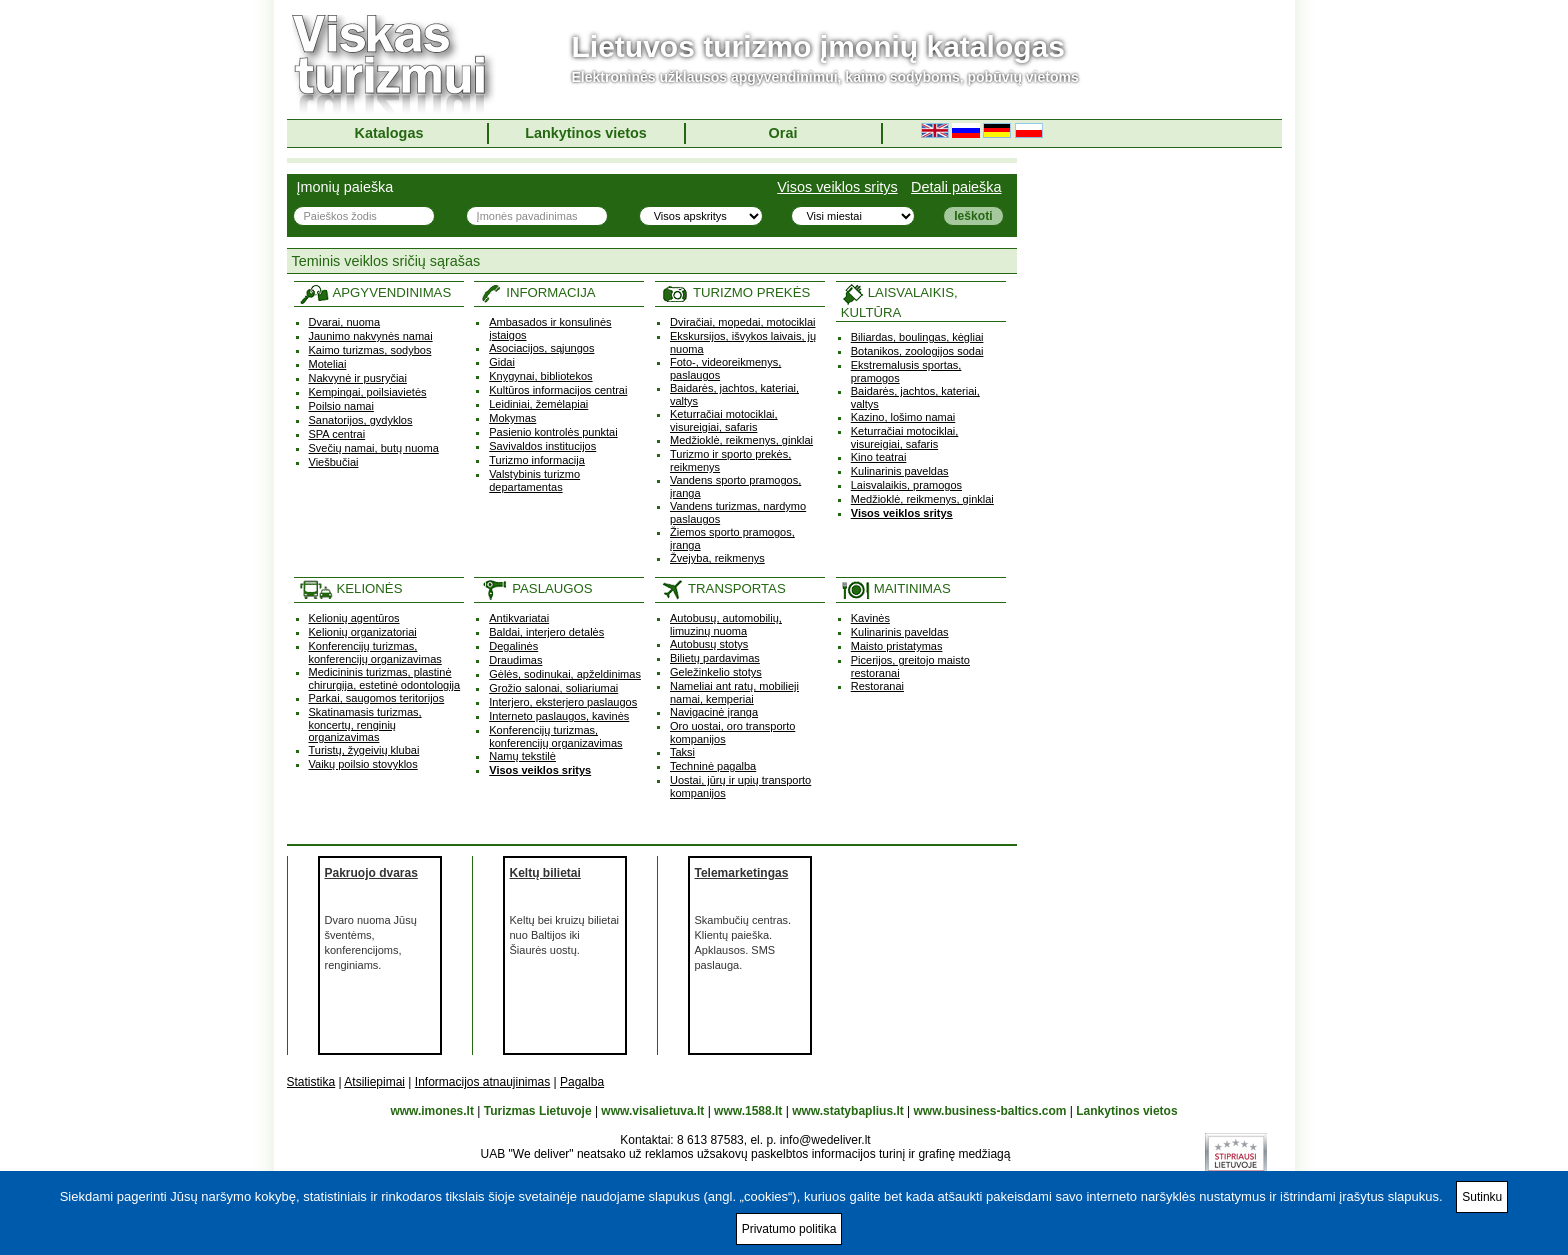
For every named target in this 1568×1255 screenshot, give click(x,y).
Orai (783, 133)
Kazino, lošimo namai (903, 417)
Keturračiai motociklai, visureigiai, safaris (724, 420)
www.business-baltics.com (990, 1111)
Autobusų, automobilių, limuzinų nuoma (726, 624)
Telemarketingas (742, 873)
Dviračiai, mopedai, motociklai (743, 322)
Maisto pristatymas (897, 646)
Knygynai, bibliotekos (540, 376)
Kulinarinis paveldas (900, 471)
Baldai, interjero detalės (546, 632)
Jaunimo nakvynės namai (371, 336)
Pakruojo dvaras (371, 873)
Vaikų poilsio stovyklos (363, 764)
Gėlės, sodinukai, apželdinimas (565, 674)
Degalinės (513, 646)
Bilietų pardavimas (715, 658)
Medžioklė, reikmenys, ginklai (741, 440)
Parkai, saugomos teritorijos (377, 698)
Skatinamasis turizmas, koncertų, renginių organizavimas (365, 724)
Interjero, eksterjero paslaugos (563, 702)
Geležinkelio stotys (716, 672)
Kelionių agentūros (354, 618)
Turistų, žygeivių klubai (364, 750)
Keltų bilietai (545, 873)
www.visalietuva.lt (652, 1111)
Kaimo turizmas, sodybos (370, 350)
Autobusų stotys (709, 644)
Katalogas (389, 133)
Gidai (502, 362)
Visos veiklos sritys (837, 187)
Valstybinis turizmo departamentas (534, 480)
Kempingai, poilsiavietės (368, 392)
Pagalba (582, 1082)
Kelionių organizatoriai (363, 632)
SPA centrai (337, 434)
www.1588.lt (748, 1111)
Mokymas (512, 418)
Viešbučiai (334, 462)
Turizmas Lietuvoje (538, 1111)
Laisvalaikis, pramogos (906, 485)
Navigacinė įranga (714, 712)
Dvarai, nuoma (345, 322)
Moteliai (328, 364)
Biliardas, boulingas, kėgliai (917, 337)
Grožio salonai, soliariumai (553, 688)
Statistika (311, 1082)
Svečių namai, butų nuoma (374, 448)
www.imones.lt (432, 1111)
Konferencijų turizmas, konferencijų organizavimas (375, 652)
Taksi (682, 752)
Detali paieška (956, 187)
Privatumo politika (789, 1229)
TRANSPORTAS (723, 588)
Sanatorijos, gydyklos (361, 420)
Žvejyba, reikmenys (717, 558)
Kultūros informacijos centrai (558, 390)
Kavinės (870, 618)
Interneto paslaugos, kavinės (559, 716)
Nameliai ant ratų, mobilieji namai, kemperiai (734, 692)
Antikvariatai (519, 618)
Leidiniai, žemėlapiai (538, 404)
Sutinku (1482, 1197)
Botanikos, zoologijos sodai (917, 351)
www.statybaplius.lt (848, 1111)
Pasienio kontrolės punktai (553, 432)
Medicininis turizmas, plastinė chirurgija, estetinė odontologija (385, 678)
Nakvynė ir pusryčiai (358, 378)
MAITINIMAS (896, 588)
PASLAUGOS (535, 588)
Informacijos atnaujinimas (482, 1082)
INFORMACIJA (537, 292)
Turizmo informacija (537, 460)
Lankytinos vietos (586, 133)
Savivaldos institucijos (542, 446)
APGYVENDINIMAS (375, 292)
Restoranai (877, 686)
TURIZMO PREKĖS (735, 292)
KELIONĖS (351, 588)
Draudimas (515, 660)
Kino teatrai (879, 457)
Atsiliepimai (374, 1082)
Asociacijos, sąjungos (541, 348)
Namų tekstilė (522, 756)
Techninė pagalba (713, 766)
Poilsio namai (341, 406)
